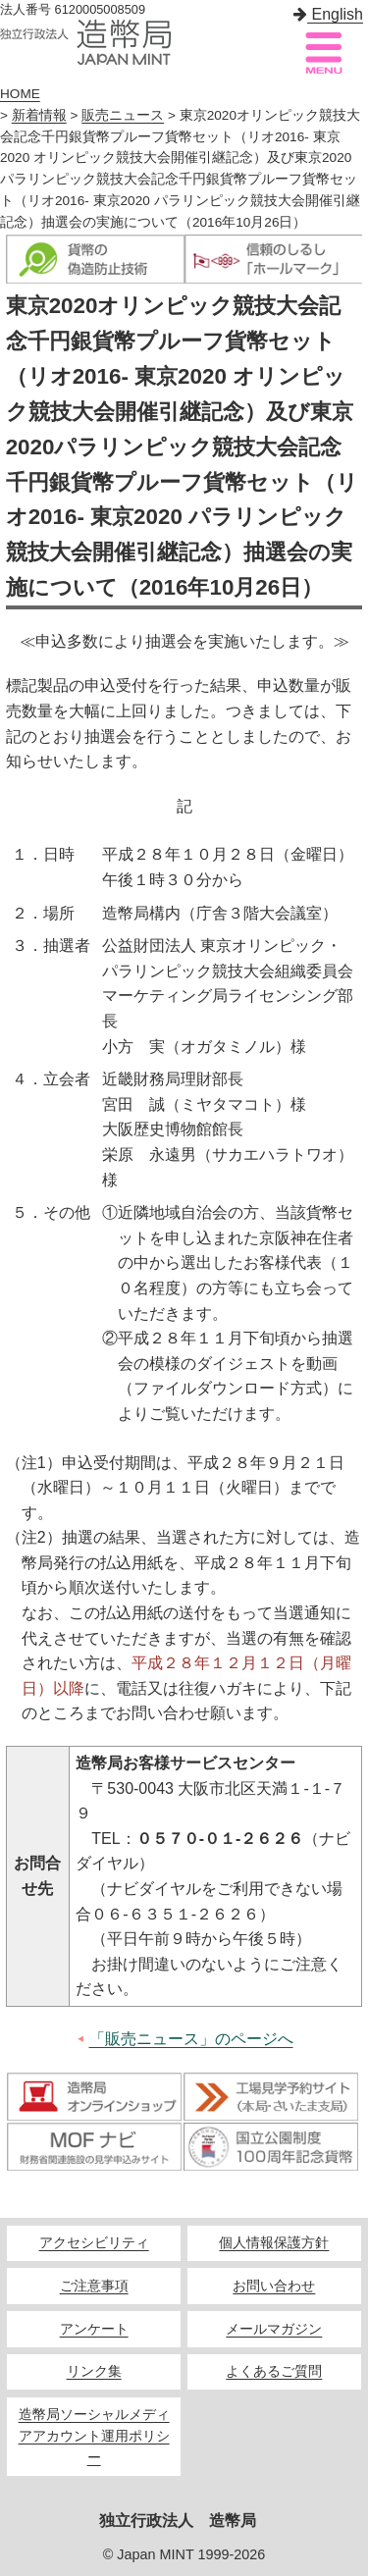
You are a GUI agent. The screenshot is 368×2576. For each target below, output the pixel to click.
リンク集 (94, 2371)
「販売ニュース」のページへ (191, 2038)
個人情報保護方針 (274, 2242)
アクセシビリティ (94, 2242)
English (328, 14)
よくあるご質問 (274, 2371)
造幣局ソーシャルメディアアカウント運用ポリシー (94, 2436)
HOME (20, 93)
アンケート (94, 2329)
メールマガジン (274, 2329)
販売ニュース (122, 115)
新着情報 (39, 115)
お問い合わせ (274, 2286)
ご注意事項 (94, 2286)
